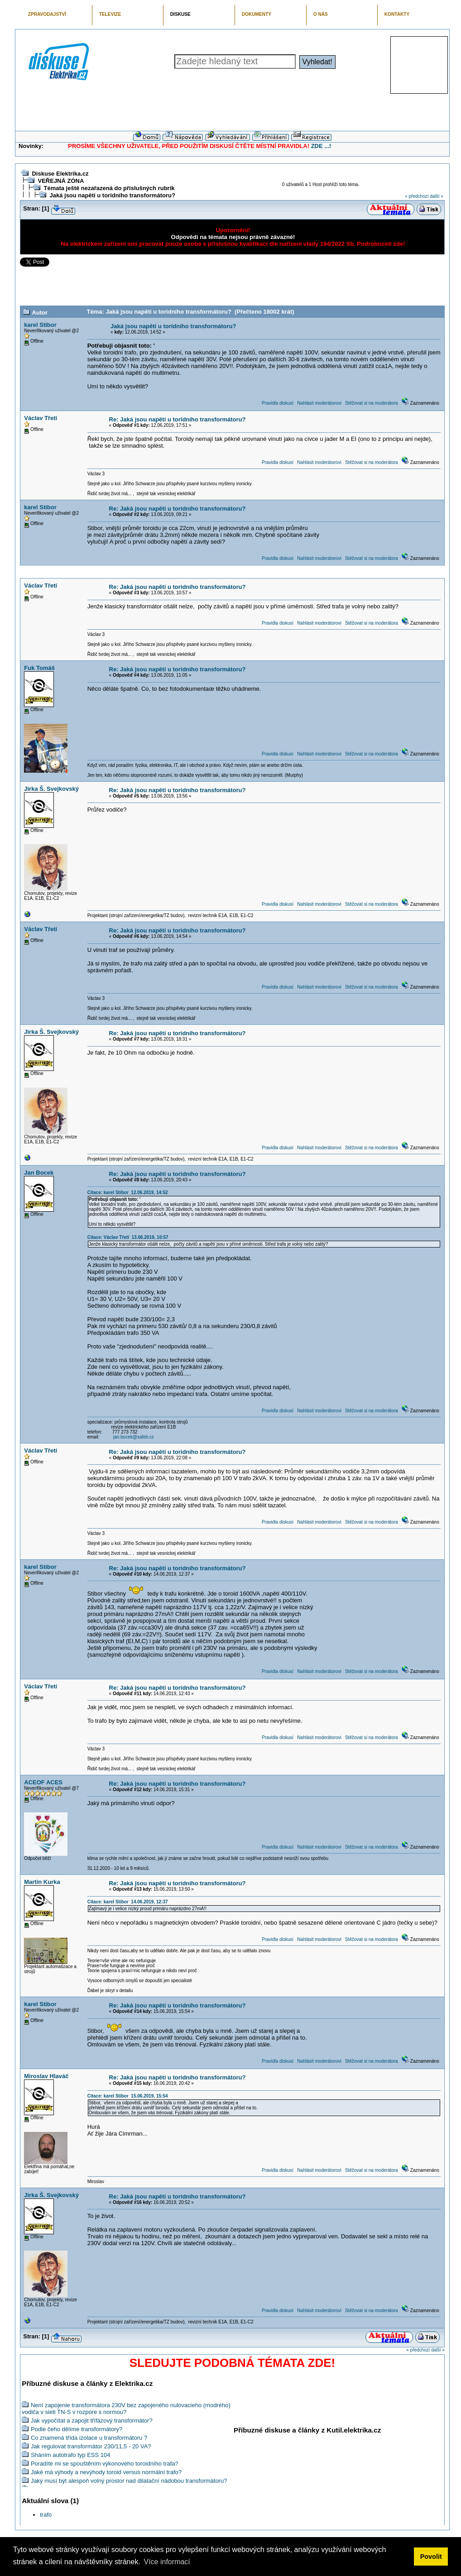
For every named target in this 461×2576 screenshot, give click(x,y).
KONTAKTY (397, 14)
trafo (46, 2514)
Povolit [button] (431, 2556)
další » (436, 196)
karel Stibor (40, 324)
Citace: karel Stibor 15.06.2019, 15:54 (127, 2095)
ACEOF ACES (43, 1782)
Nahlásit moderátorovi (319, 403)
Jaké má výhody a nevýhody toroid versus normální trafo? (106, 2472)
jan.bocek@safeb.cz (133, 1436)
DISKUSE (180, 14)
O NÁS (320, 14)
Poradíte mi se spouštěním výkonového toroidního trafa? (104, 2463)
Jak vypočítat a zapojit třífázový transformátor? (92, 2420)
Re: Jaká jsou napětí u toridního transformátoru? (177, 419)
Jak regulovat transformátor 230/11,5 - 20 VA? (91, 2446)
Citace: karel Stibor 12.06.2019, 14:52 (127, 1192)
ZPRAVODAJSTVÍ (47, 14)
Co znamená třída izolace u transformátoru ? (89, 2437)
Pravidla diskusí (277, 403)
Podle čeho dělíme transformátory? (76, 2429)
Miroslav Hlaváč (46, 2076)
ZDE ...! (321, 146)
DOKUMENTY (256, 14)
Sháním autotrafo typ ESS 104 (70, 2455)
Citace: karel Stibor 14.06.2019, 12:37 (127, 1901)
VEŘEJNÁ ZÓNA (61, 180)
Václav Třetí (40, 418)
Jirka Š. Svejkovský (51, 788)
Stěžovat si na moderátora (371, 403)
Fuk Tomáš (39, 667)
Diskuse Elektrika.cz (60, 173)
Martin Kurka (42, 1881)
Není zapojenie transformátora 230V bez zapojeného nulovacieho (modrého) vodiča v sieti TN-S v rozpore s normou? (126, 2408)
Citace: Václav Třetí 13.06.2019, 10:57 (127, 1237)
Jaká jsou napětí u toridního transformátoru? (112, 195)
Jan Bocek (38, 1172)
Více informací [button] (167, 2562)
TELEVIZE (110, 14)
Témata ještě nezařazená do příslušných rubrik (108, 188)
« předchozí (416, 196)
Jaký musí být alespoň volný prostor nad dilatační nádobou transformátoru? (129, 2480)
